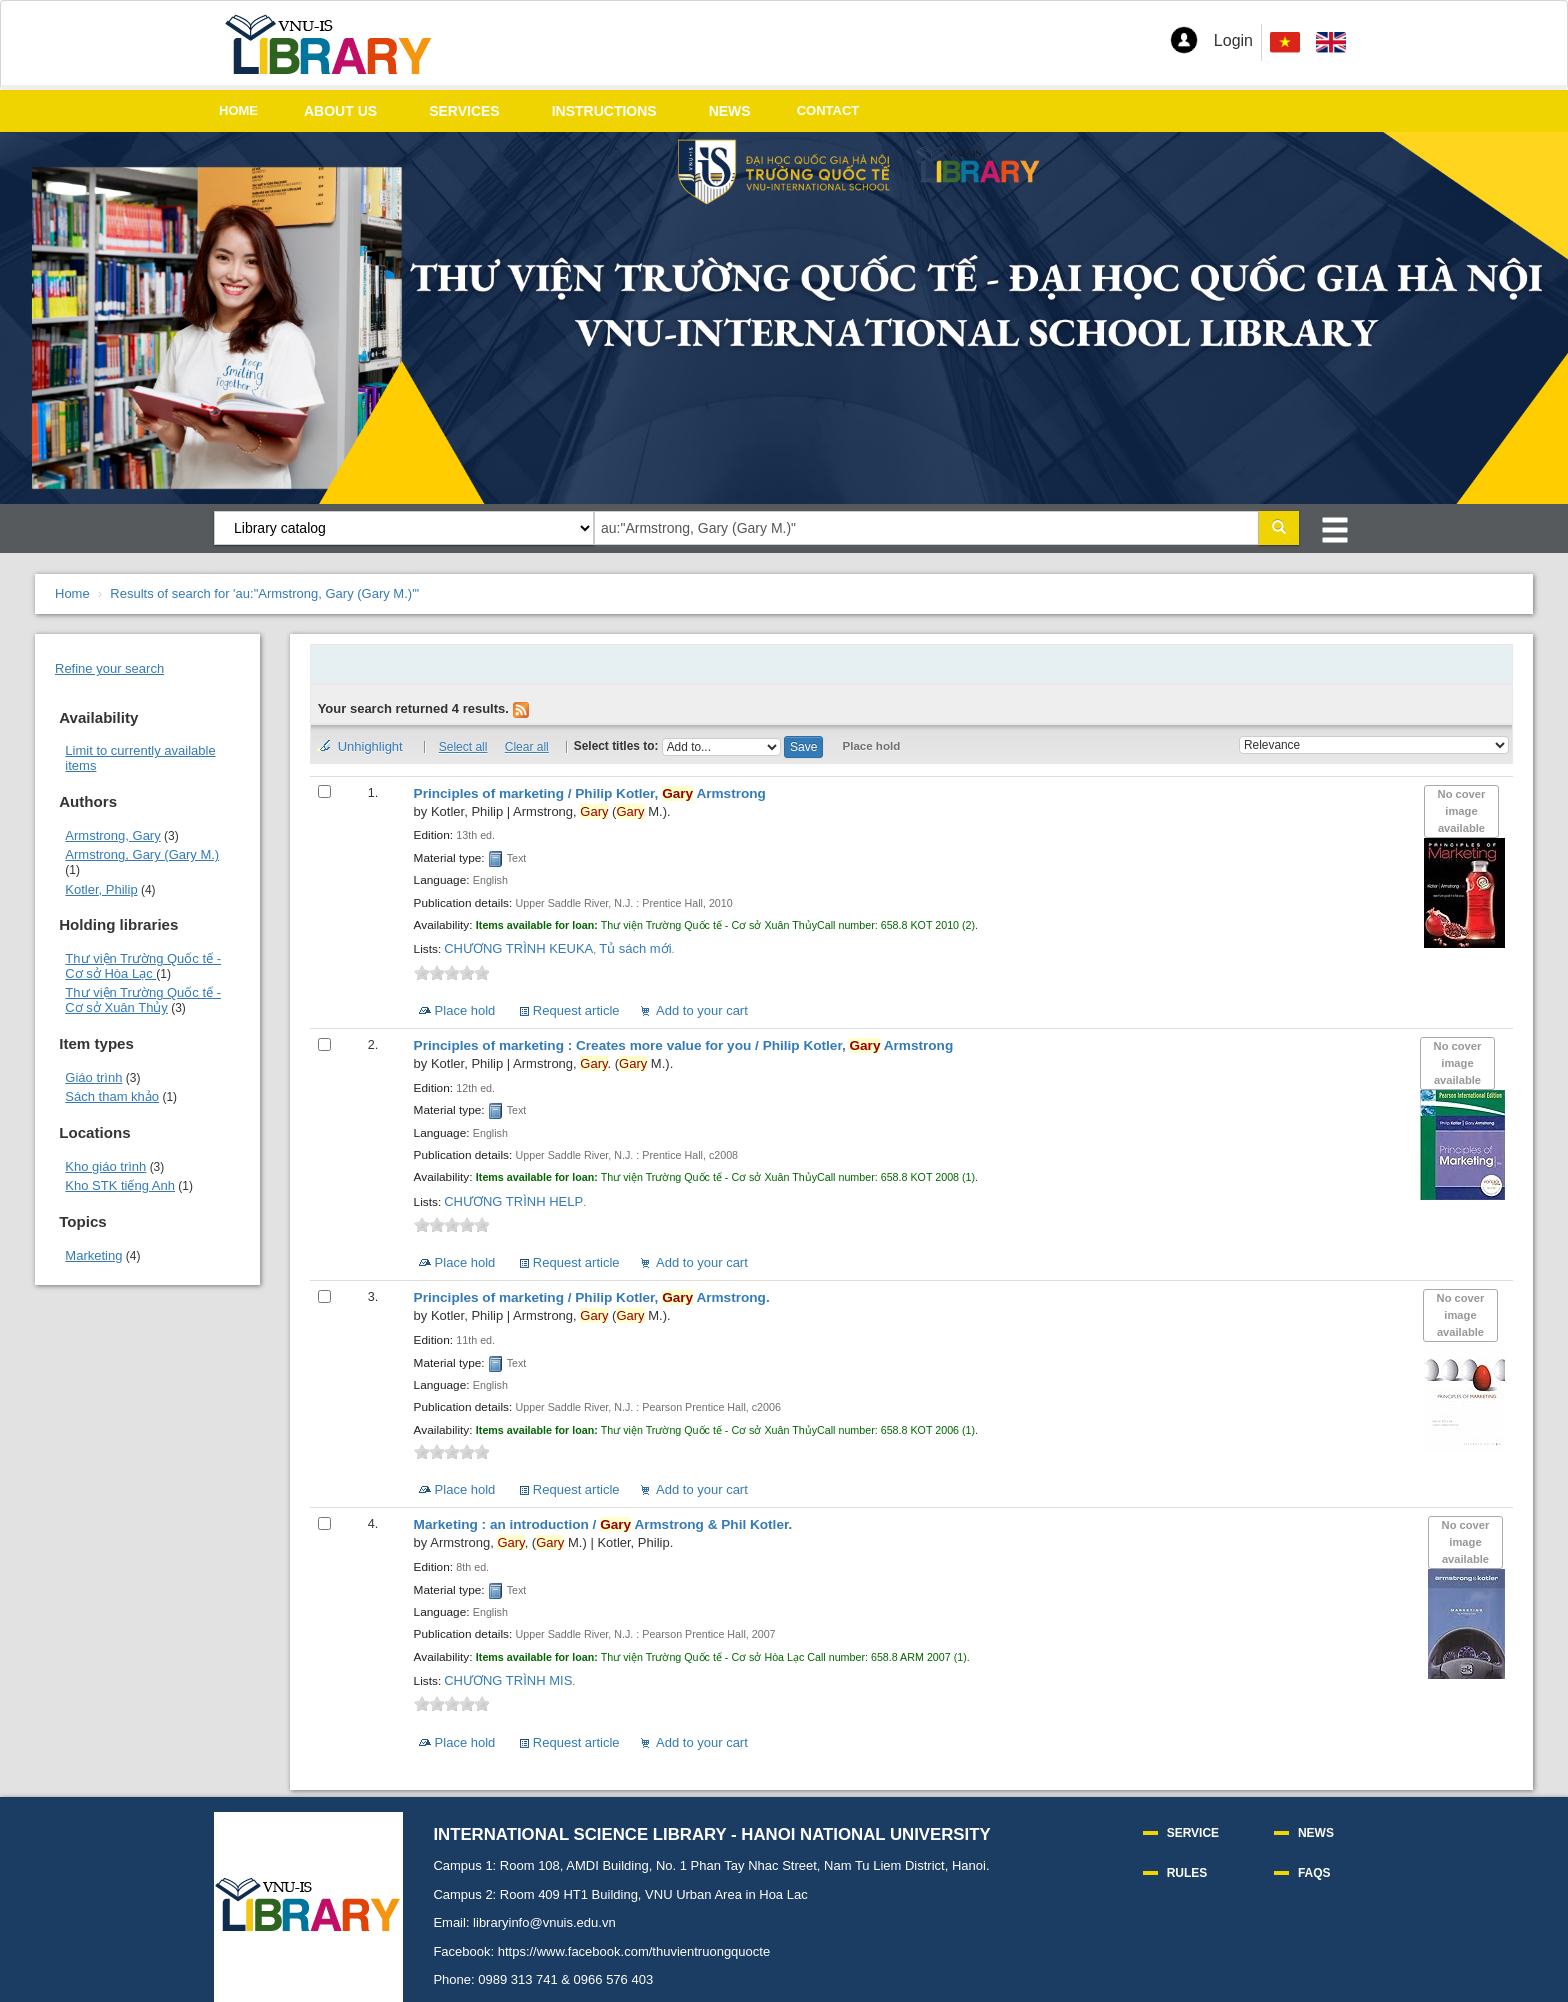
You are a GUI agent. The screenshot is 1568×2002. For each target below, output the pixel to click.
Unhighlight (370, 746)
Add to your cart (702, 1010)
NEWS (730, 111)
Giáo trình (93, 1077)
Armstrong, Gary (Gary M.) (142, 854)
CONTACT (828, 110)
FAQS (1314, 1873)
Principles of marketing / (590, 793)
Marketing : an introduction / (603, 1524)
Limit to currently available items (140, 758)
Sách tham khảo (112, 1096)
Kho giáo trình (105, 1166)
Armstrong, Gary (112, 835)
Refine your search (109, 668)
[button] (1184, 40)
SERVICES (464, 111)
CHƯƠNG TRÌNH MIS (508, 1680)
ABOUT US (340, 111)
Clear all (527, 747)
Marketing (93, 1255)
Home (72, 593)
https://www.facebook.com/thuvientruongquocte (634, 1951)
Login (1233, 40)
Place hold (872, 746)
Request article (576, 1010)
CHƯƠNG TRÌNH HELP (513, 1201)
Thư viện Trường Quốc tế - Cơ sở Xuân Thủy (143, 1000)
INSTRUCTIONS (604, 111)
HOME (238, 110)
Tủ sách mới (635, 948)
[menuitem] (1331, 42)
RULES (1187, 1873)
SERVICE (1193, 1833)
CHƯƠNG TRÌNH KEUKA (518, 948)
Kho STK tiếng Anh (120, 1185)
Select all (463, 747)
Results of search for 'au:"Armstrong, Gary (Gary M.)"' (264, 593)
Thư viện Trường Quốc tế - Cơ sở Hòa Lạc (143, 966)
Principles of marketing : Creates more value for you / (684, 1045)
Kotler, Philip (101, 889)
